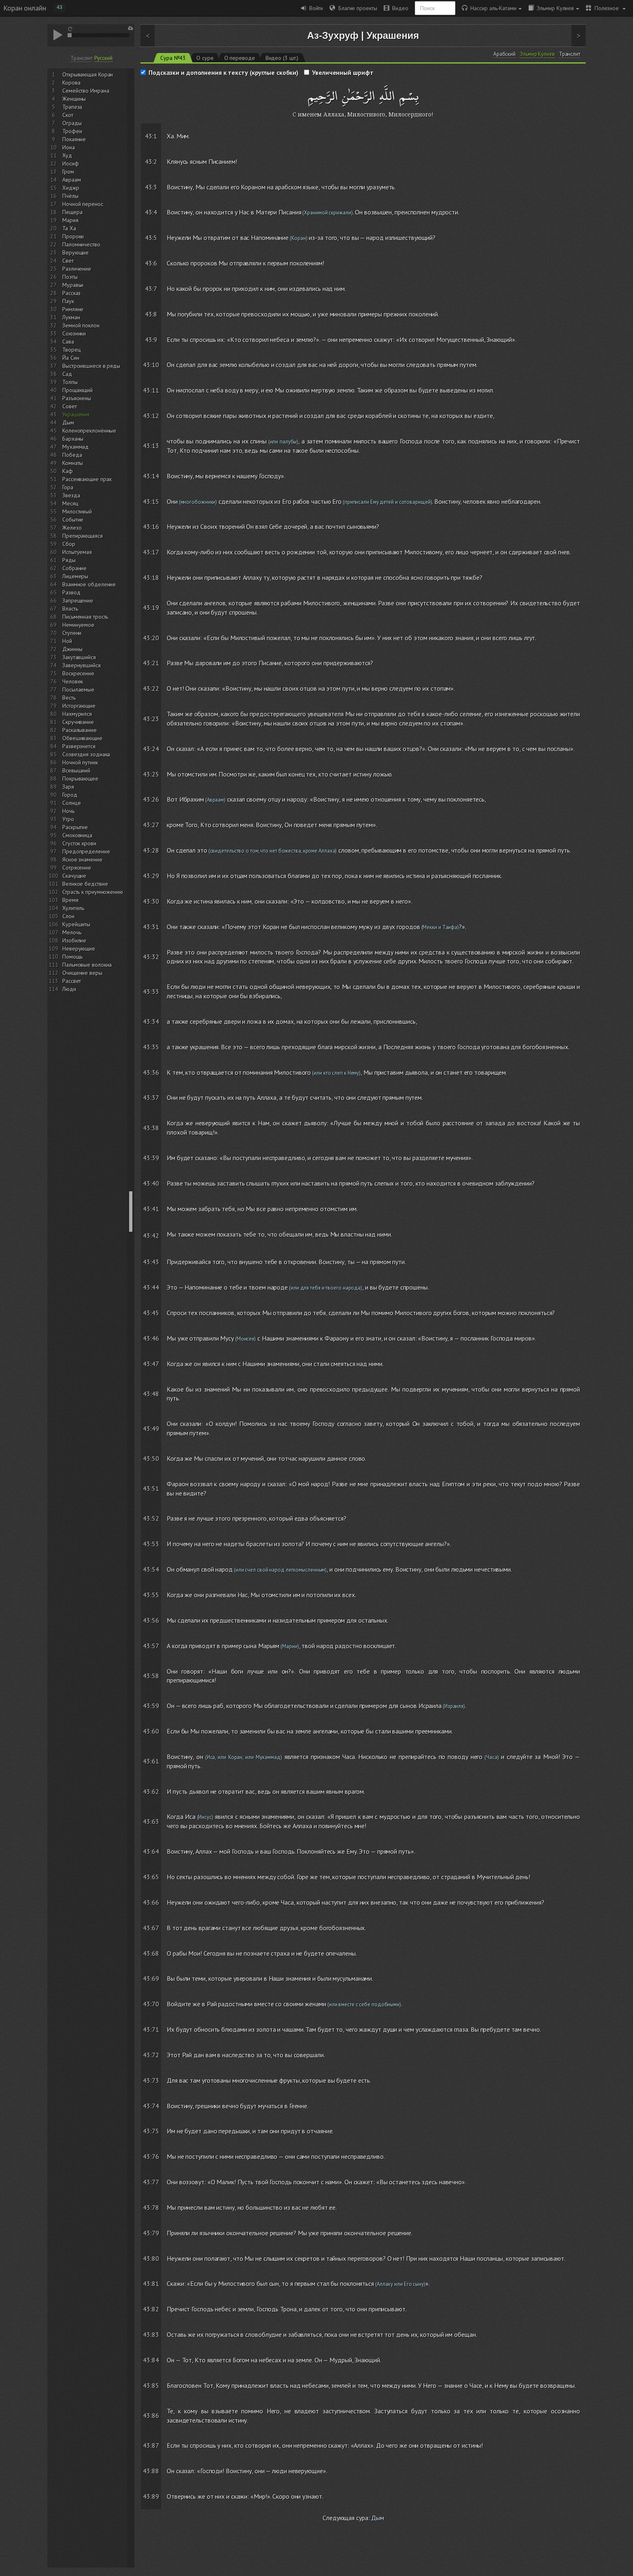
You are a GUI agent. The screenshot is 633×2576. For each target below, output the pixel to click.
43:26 (151, 799)
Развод (71, 592)
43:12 (151, 416)
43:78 (151, 2207)
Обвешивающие (82, 738)
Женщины (74, 98)
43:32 (151, 957)
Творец (71, 349)
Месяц (70, 503)
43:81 (151, 2283)
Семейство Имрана (85, 90)
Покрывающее (80, 778)
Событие (72, 519)
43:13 (151, 445)
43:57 (151, 1646)
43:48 (151, 1394)
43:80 (151, 2258)
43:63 (151, 1821)
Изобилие (74, 940)
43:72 (151, 2055)
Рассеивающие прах (87, 479)
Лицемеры (75, 576)
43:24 (151, 749)
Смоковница (77, 835)
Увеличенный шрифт (342, 72)
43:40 (151, 1183)
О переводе (239, 58)
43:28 (151, 850)
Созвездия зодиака (86, 754)
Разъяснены (76, 398)
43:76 (151, 2156)
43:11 (151, 390)
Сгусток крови (79, 843)
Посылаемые (78, 689)
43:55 (151, 1595)
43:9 (151, 339)
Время (70, 900)
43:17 (151, 552)
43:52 (151, 1518)
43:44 (151, 1287)
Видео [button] (396, 8)
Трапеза (72, 106)
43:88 (151, 2471)
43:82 (151, 2309)
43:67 (151, 1928)
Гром (68, 171)
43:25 (151, 774)
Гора (67, 487)
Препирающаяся (82, 535)
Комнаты (72, 463)
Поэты (70, 276)
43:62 (151, 1791)
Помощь (72, 956)
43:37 (151, 1097)
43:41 (151, 1209)
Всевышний (76, 770)
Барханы (72, 438)
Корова (71, 82)
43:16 (151, 526)
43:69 (151, 1978)
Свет (68, 260)
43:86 (151, 2415)
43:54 (151, 1569)
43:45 (151, 1313)
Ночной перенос (82, 204)
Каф (67, 471)
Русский (103, 58)
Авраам (71, 179)
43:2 (151, 161)
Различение (76, 268)
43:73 (151, 2080)
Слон (68, 916)
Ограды (71, 123)
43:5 (151, 237)
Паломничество (81, 244)
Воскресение (78, 673)
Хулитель (73, 908)
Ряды (69, 560)
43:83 (151, 2334)
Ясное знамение (82, 859)
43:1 (151, 136)
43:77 (151, 2182)
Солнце (71, 802)
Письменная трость (85, 616)
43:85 (151, 2385)
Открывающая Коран (87, 74)
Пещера (72, 212)
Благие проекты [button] (353, 8)
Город (69, 794)
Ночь (68, 811)
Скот (67, 115)
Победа (72, 454)
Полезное (606, 8)
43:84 (151, 2360)
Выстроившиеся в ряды (91, 365)
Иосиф (70, 163)
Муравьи (72, 285)
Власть (70, 608)
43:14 (151, 476)
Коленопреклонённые (89, 430)
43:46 (151, 1338)
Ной (67, 641)
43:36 (151, 1072)
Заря (68, 786)
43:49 (151, 1428)
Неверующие (78, 948)
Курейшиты (76, 924)
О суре (204, 58)
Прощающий (77, 390)
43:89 (151, 2496)
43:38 (151, 1128)
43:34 (151, 1021)
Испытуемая (77, 552)
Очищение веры (82, 972)
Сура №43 (173, 58)
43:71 (151, 2029)
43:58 (151, 1676)
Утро (68, 819)
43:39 (151, 1158)
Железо (71, 527)
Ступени (71, 633)
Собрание (74, 568)
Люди (69, 989)
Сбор (68, 543)
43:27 (151, 825)
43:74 (151, 2106)
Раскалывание (79, 730)
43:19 (151, 607)
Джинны (72, 649)
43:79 (151, 2233)
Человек (72, 681)
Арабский (504, 54)
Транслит (81, 58)
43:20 (151, 638)
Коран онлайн (24, 8)
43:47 (151, 1364)
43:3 (151, 187)
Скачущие (74, 875)
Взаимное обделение (89, 584)
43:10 (151, 365)
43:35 (151, 1047)
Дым (68, 422)
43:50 (151, 1458)
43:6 (151, 263)
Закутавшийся (79, 657)
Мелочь (71, 932)
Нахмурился (77, 713)
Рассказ (71, 293)
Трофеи (72, 131)
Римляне (72, 309)
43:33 (151, 991)
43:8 (151, 314)
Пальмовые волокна (87, 964)
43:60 (151, 1731)
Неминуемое (78, 624)
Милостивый (77, 511)
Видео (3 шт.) (282, 58)
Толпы (70, 382)
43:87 (151, 2445)
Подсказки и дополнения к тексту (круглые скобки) (223, 72)
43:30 (151, 901)
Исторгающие (79, 705)
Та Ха (69, 228)
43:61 (151, 1761)
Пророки (73, 236)
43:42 (151, 1235)
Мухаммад (75, 446)
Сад (67, 374)
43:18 (151, 577)
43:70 (151, 2004)
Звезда (71, 495)
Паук (68, 301)
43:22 (151, 688)
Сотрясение (76, 867)
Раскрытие (75, 827)
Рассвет (71, 981)
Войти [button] (312, 8)
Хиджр (70, 187)
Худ (67, 155)
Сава (68, 341)
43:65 (151, 1877)
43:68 (151, 1953)
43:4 (151, 212)
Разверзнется (79, 746)
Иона (68, 147)
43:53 (151, 1544)
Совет (69, 406)
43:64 (151, 1851)
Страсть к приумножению (92, 891)
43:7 (151, 288)
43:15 (151, 501)
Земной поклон (81, 325)
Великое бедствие (85, 883)
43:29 (151, 876)
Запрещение (77, 600)
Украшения (75, 414)
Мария (70, 220)
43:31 (151, 927)
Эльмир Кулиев (553, 8)
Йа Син (70, 357)
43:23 (151, 719)
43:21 (151, 663)
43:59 (151, 1706)
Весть (69, 697)
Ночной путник (80, 762)
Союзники (74, 333)
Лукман (71, 317)
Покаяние (74, 139)
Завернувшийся (81, 665)
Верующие (75, 252)
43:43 (151, 1262)
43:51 (151, 1488)
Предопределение (86, 851)
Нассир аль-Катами (492, 8)
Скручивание (78, 722)
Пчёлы (70, 195)
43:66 (151, 1902)
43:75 (151, 2131)
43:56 (151, 1620)
